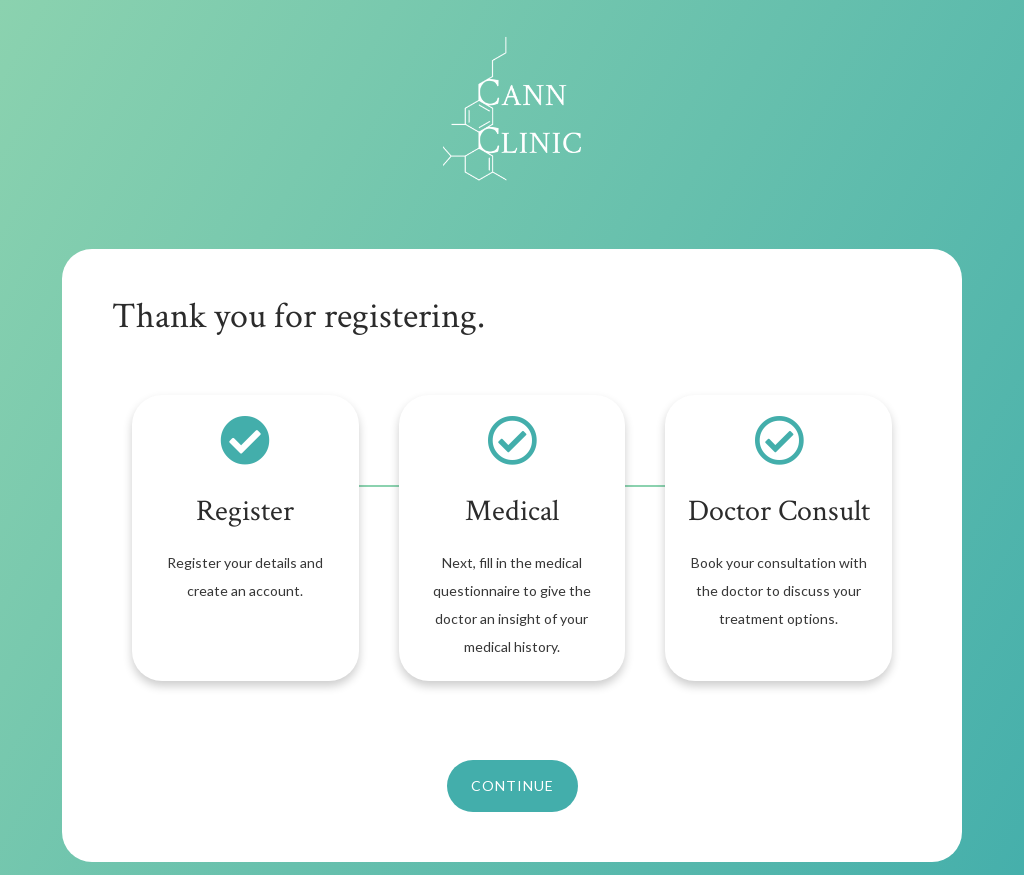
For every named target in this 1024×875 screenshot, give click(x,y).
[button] (512, 786)
